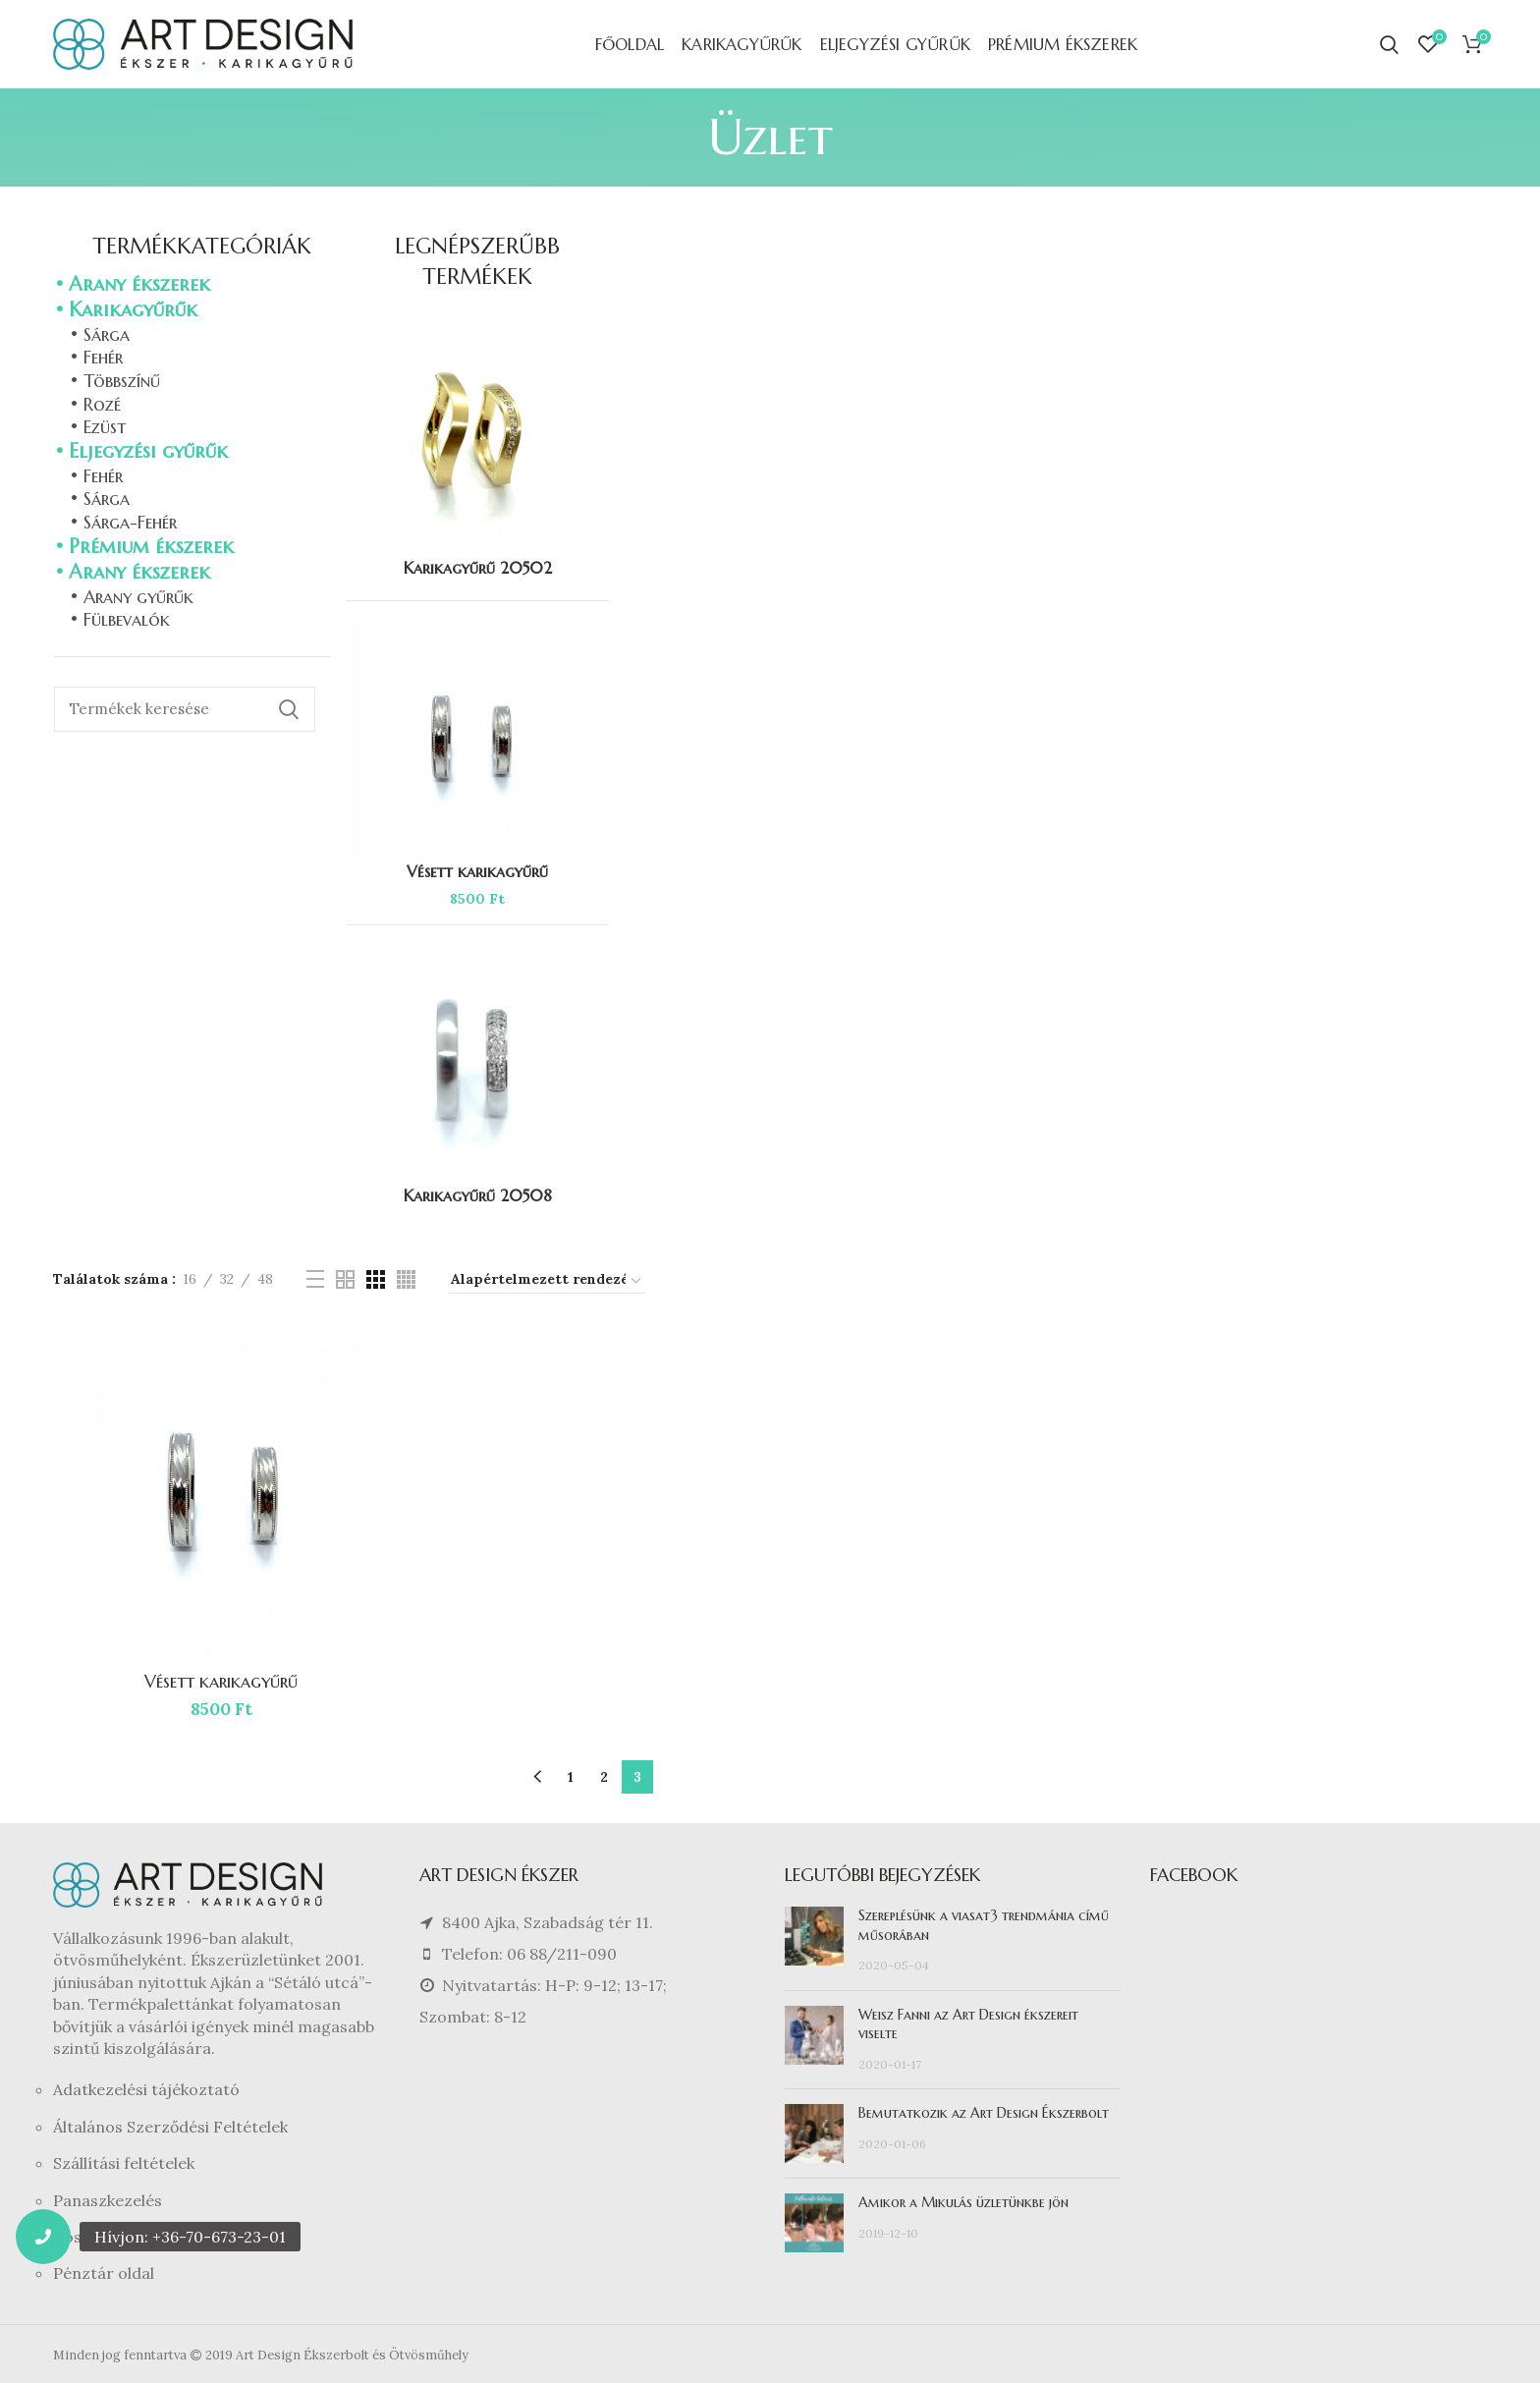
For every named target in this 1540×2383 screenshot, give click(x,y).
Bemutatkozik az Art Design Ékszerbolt (983, 2113)
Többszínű (121, 380)
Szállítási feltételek (123, 2163)
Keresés (288, 709)
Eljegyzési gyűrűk (148, 451)
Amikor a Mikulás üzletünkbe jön (963, 2202)
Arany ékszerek (139, 284)
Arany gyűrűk (138, 596)
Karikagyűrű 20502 (478, 568)
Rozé (102, 404)
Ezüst (104, 427)
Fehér (103, 357)
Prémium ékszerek (151, 546)
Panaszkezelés (107, 2200)
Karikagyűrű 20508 (478, 1195)
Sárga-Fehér (130, 522)
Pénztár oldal (103, 2273)
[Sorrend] (547, 1282)
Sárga (106, 334)
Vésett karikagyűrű (221, 1681)
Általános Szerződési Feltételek (170, 2126)
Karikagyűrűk (133, 310)
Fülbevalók (126, 619)
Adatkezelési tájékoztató (146, 2089)
